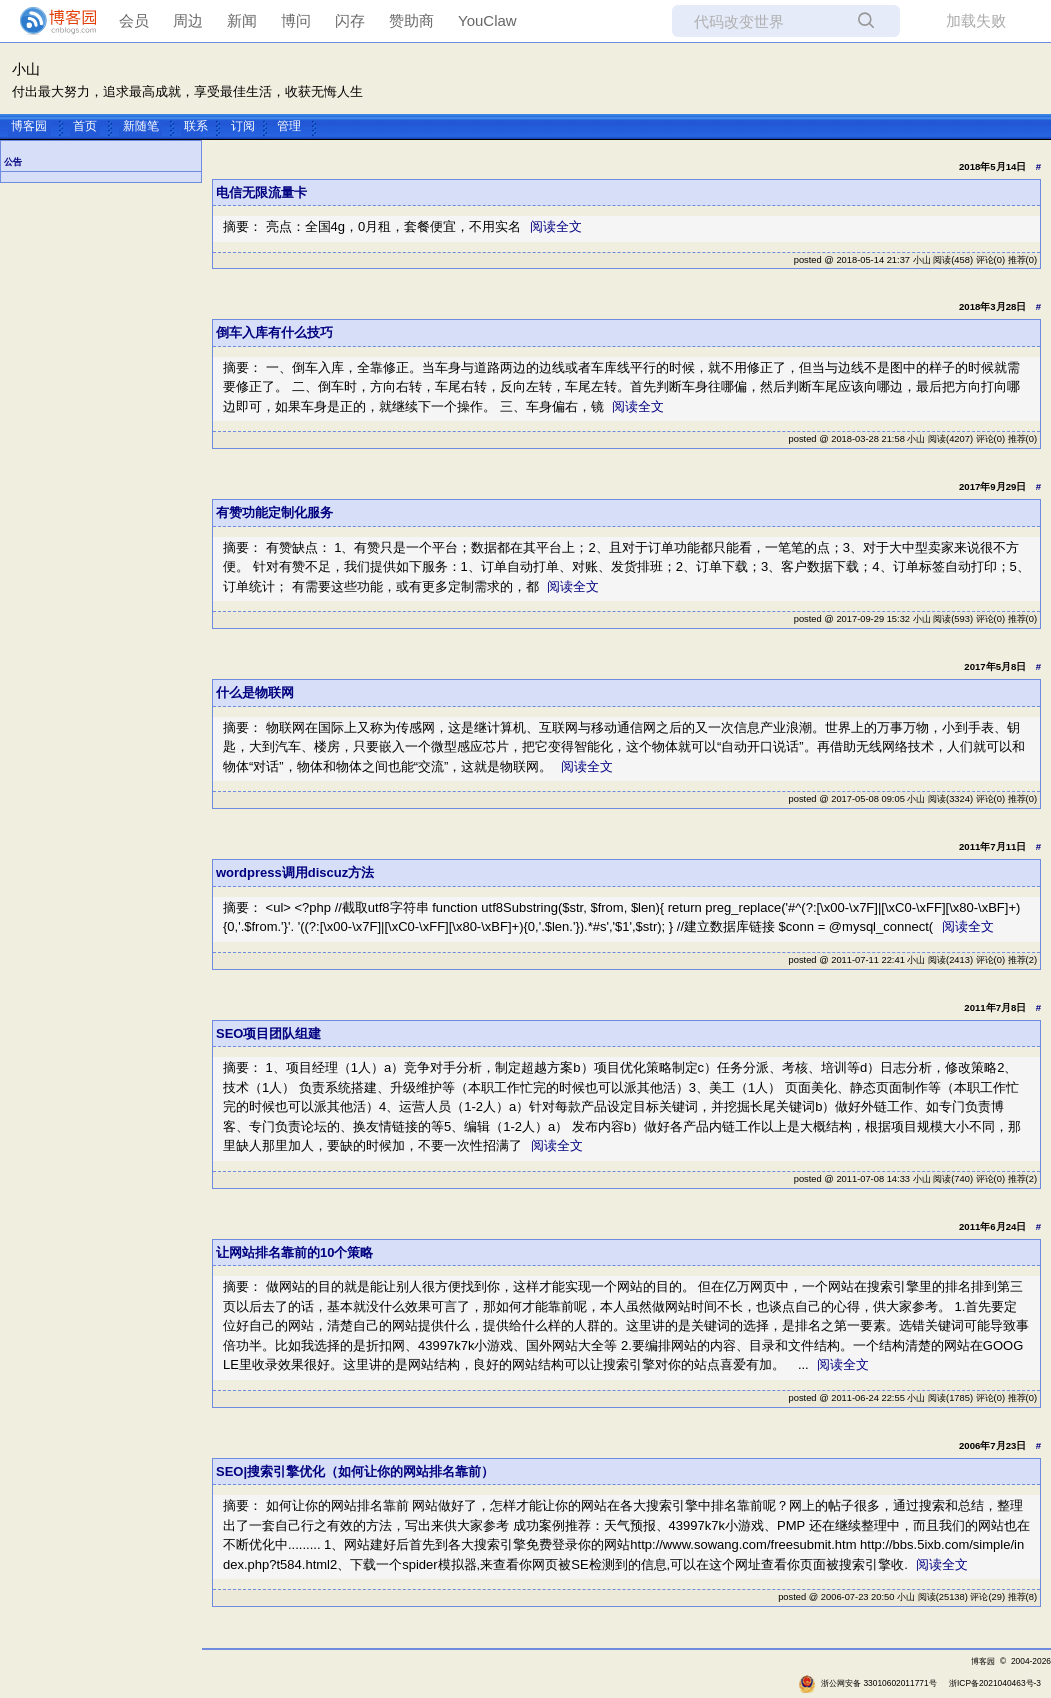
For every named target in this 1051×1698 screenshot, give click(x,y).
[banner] (50, 21)
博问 (296, 20)
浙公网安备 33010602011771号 (867, 1683)
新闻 (242, 20)
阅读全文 (556, 226)
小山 (26, 69)
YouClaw (487, 20)
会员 (134, 20)
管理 (289, 125)
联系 (196, 125)
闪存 (350, 20)
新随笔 (141, 125)
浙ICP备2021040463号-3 (995, 1683)
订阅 (243, 125)
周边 (188, 20)
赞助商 (411, 20)
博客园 (29, 125)
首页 (85, 125)
